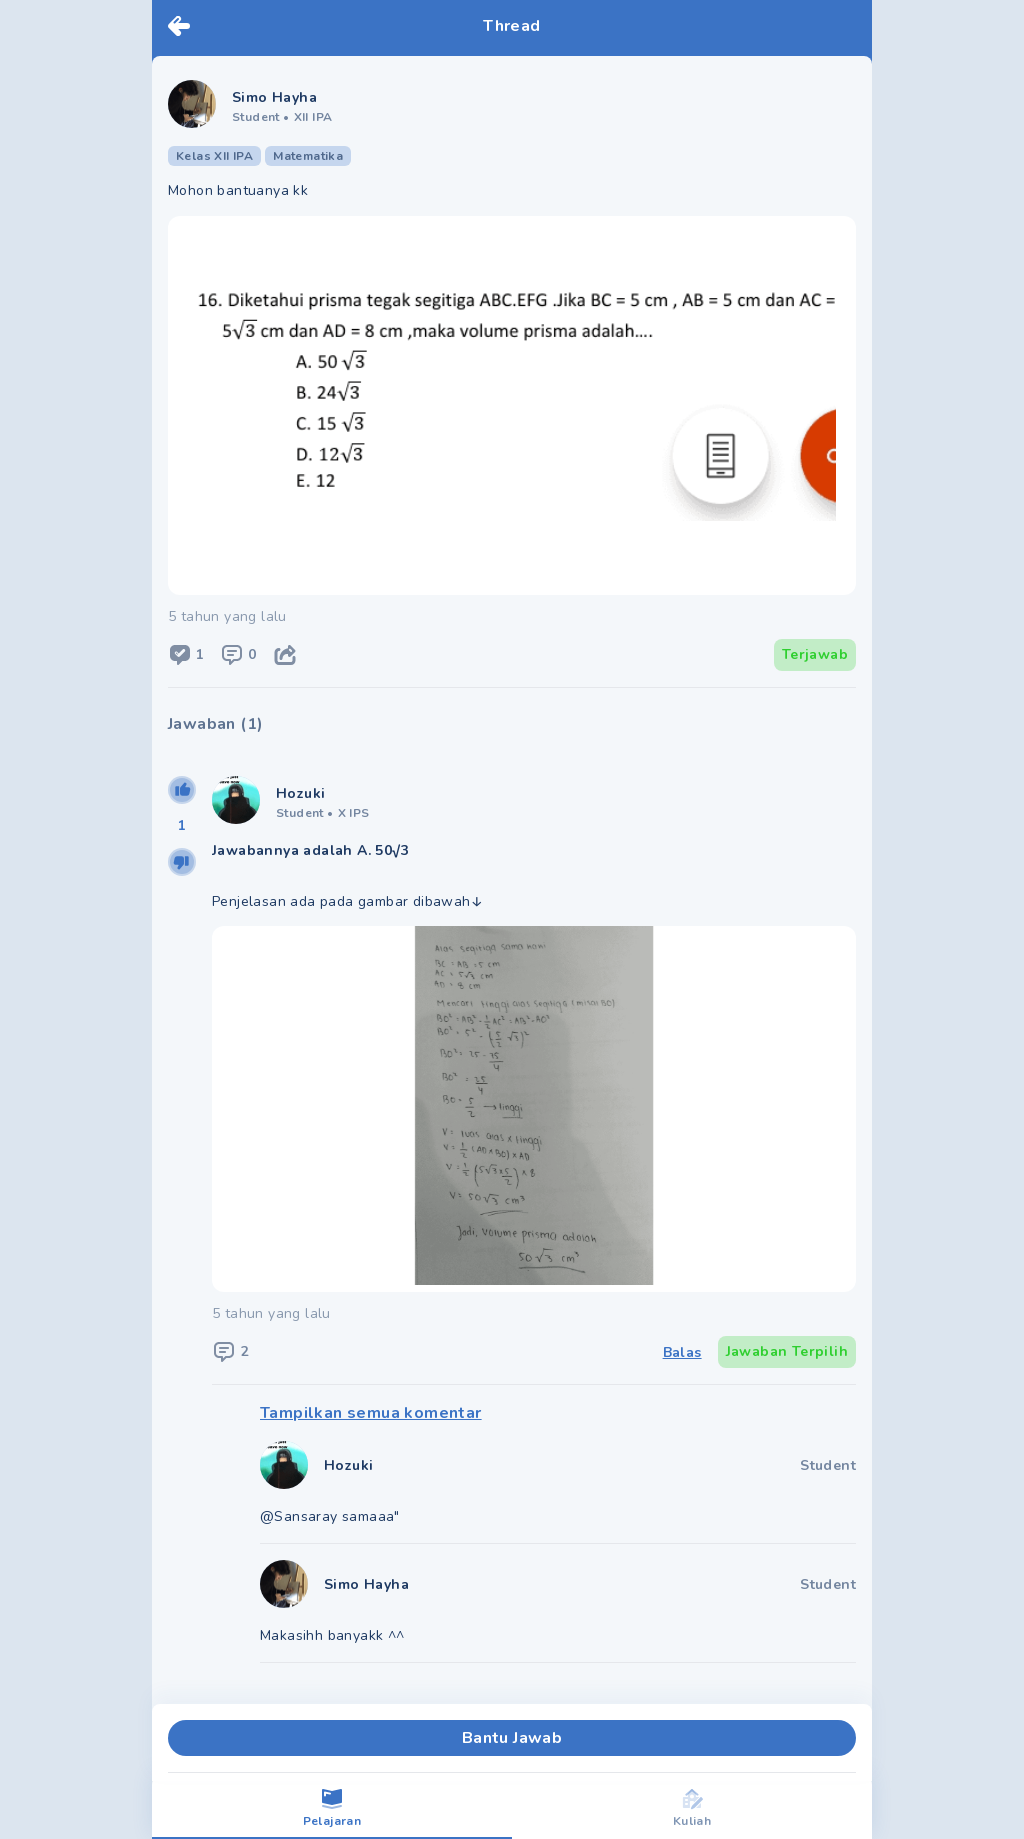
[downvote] (182, 862)
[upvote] (182, 790)
